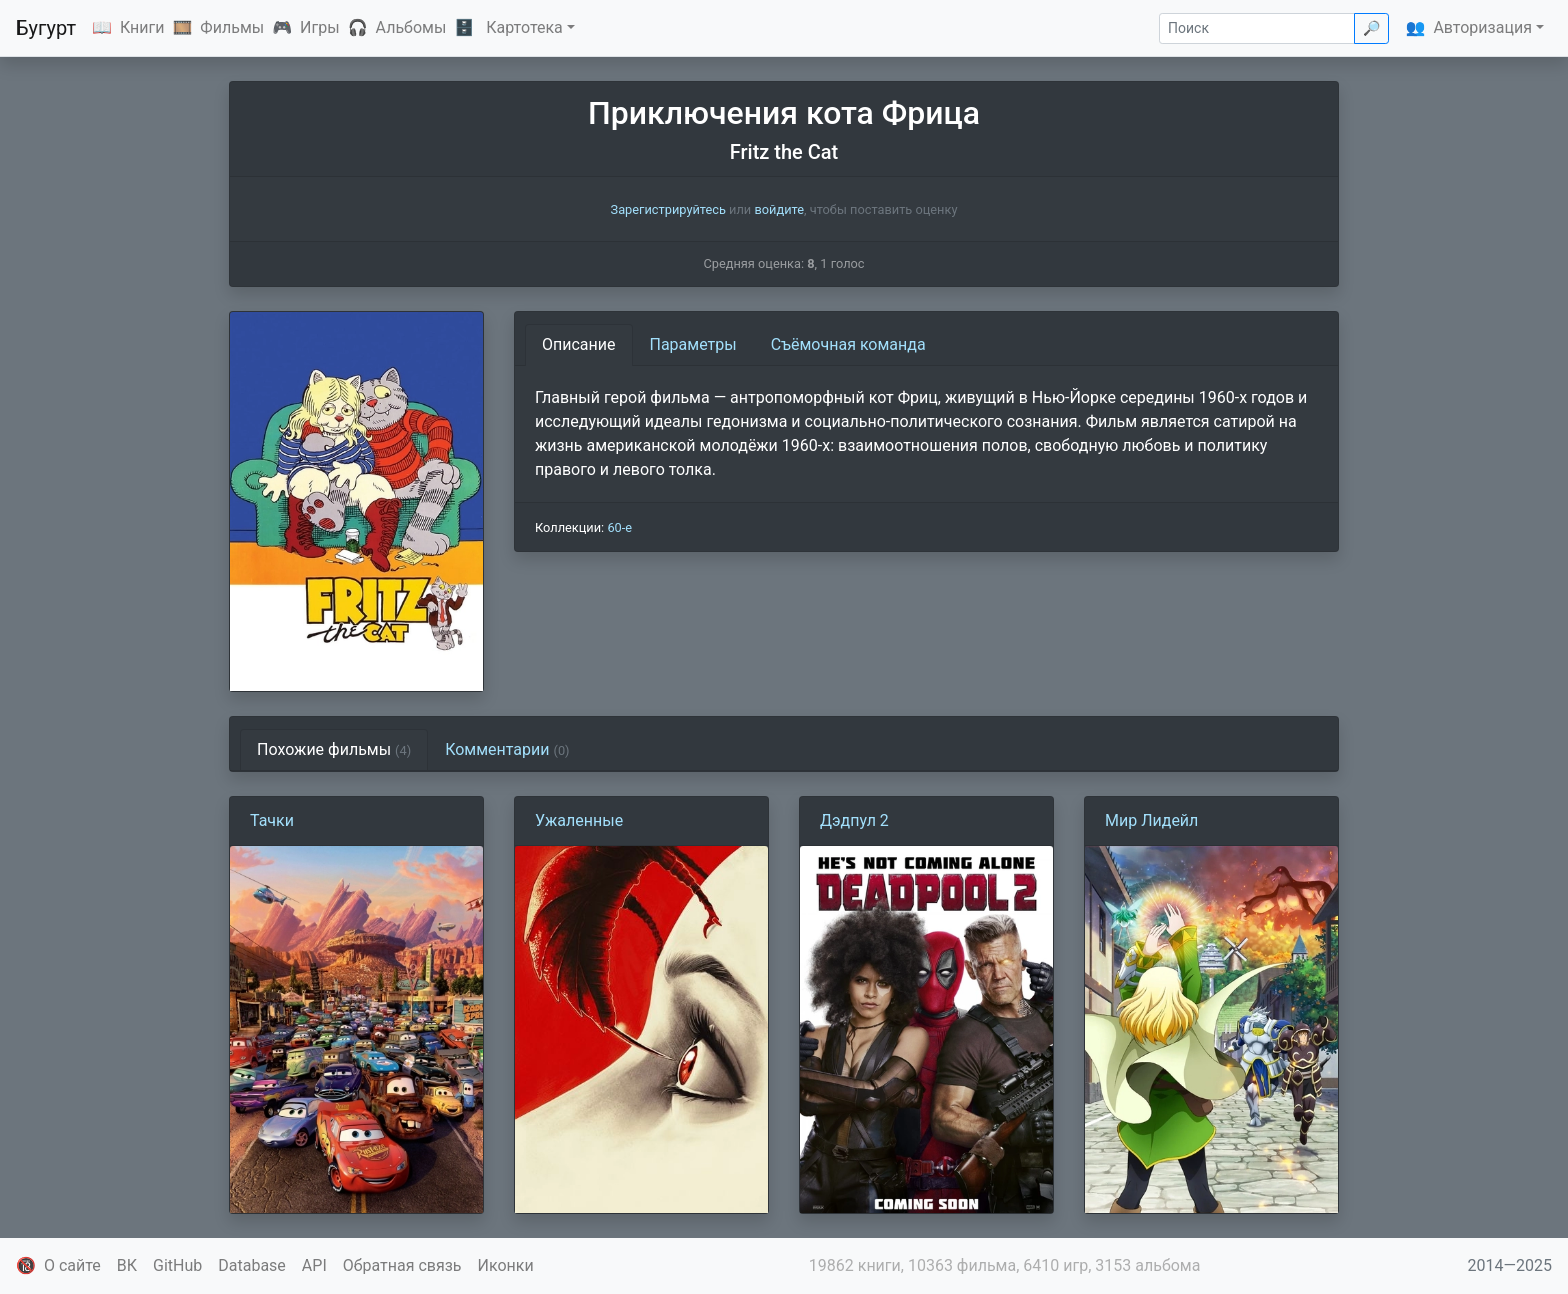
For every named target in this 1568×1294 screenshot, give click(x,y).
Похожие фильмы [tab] (334, 749)
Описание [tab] (579, 344)
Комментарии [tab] (507, 749)
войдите (779, 209)
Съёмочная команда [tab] (848, 344)
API (314, 1265)
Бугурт (46, 28)
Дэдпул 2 (854, 820)
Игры (320, 27)
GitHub (177, 1265)
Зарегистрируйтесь (668, 209)
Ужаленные (579, 820)
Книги (142, 27)
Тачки (272, 820)
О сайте (72, 1265)
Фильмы (232, 27)
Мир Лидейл (1151, 820)
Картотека (524, 27)
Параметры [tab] (693, 344)
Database (252, 1265)
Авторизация (1482, 27)
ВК (127, 1265)
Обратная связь (402, 1265)
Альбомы (411, 27)
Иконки (506, 1265)
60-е (619, 527)
